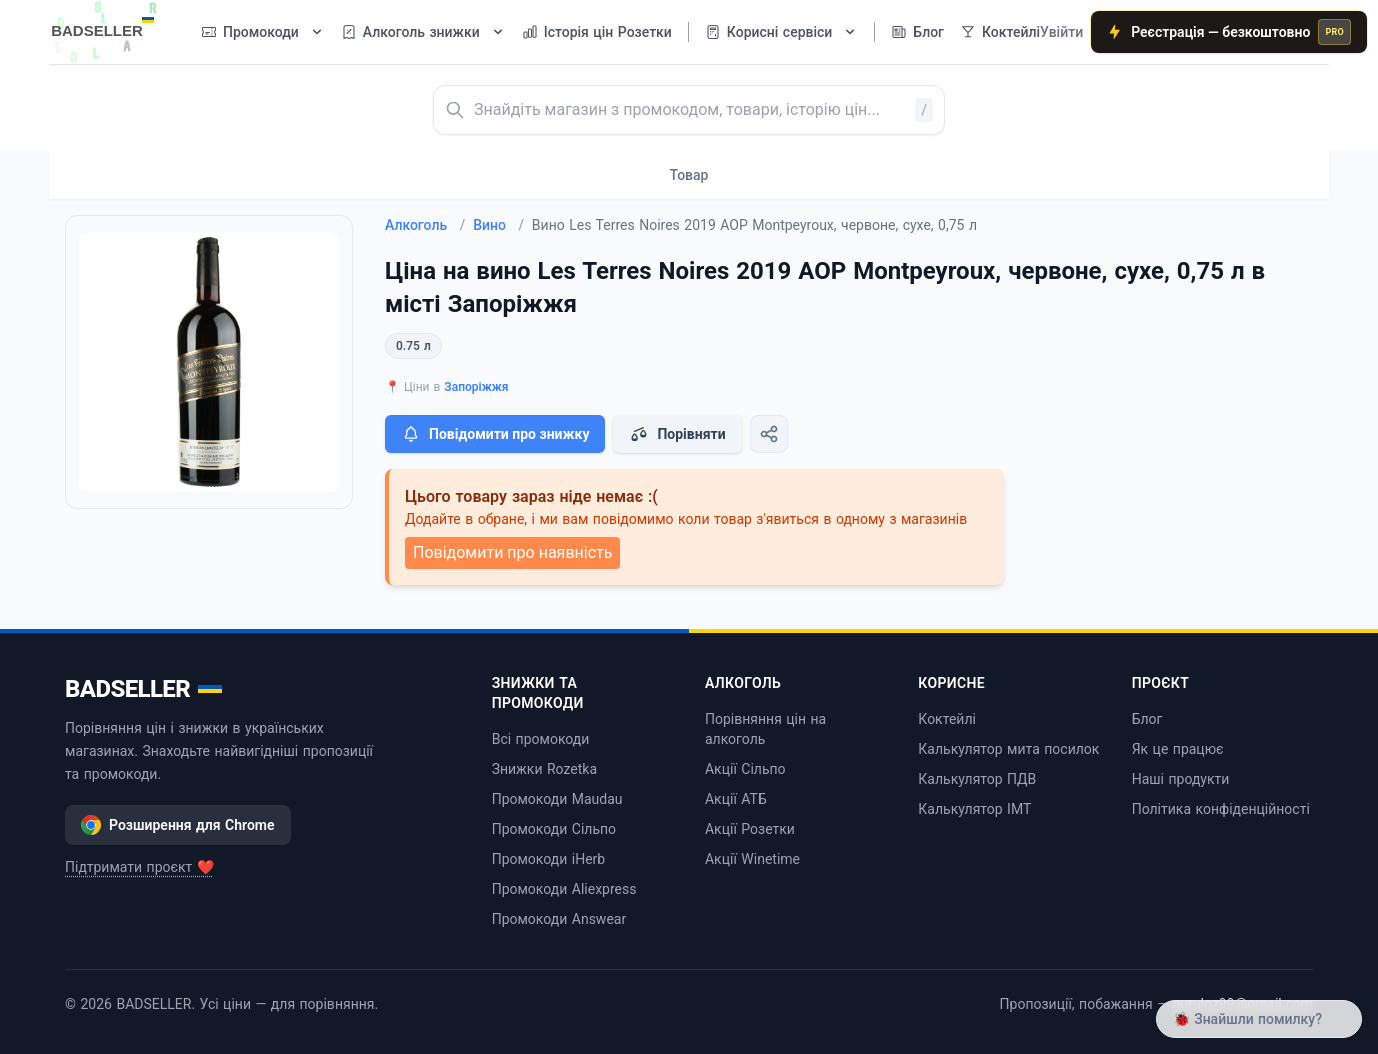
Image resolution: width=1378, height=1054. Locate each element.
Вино (498, 225)
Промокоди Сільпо (554, 829)
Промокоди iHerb (549, 859)
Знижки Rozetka (544, 769)
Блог (1147, 719)
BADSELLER (143, 689)
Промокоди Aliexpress (564, 889)
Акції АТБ (736, 799)
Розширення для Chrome (178, 825)
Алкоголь (425, 225)
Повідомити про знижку (495, 434)
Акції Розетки (750, 829)
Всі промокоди (541, 739)
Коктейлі (947, 719)
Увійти (1061, 32)
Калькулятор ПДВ (977, 779)
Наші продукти (1181, 779)
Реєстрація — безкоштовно (1229, 32)
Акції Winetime (752, 859)
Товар (689, 175)
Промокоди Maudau (557, 799)
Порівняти (677, 434)
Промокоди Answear (559, 919)
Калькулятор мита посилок (1008, 749)
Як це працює (1178, 749)
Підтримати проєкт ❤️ (139, 867)
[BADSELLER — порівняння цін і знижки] (113, 25)
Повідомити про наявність (512, 552)
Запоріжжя (476, 387)
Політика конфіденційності (1221, 809)
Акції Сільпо (745, 769)
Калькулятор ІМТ (974, 809)
